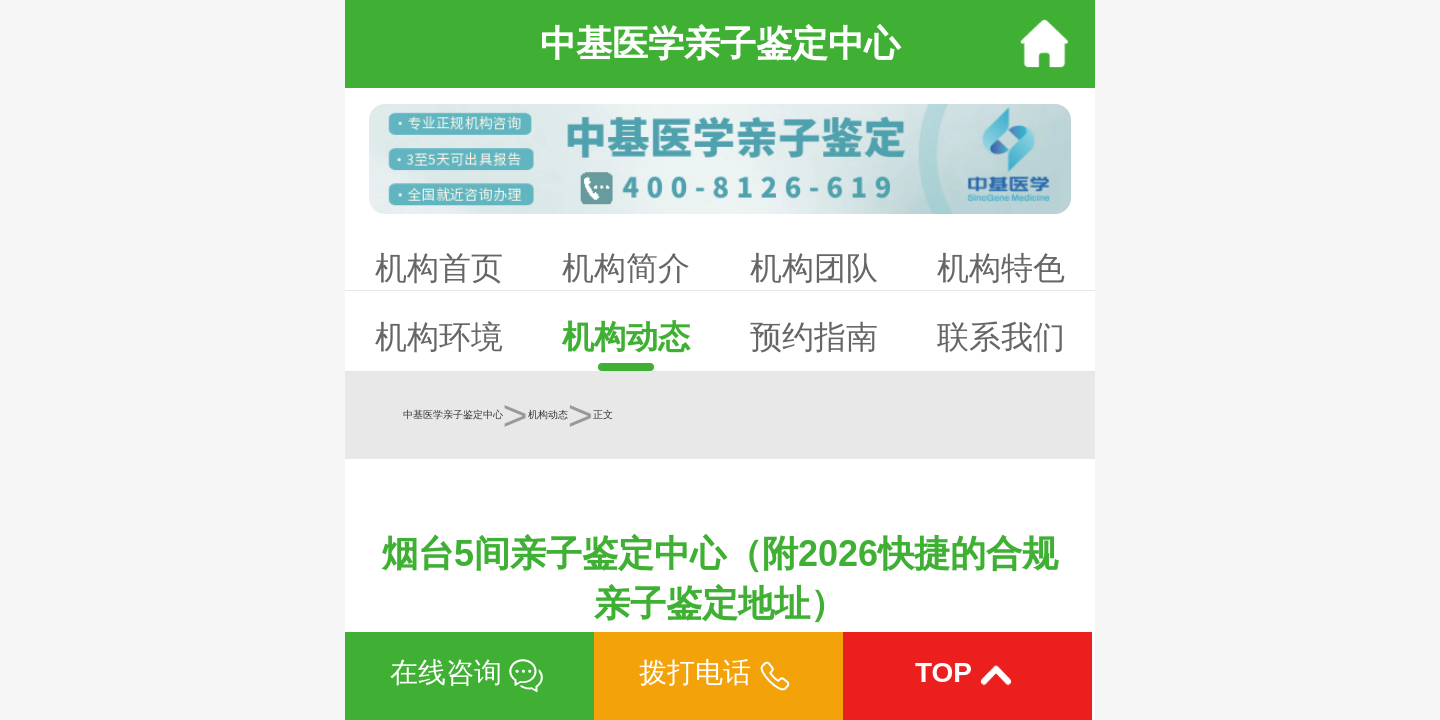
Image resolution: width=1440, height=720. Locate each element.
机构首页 (439, 268)
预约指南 (814, 337)
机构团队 (814, 268)
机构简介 (626, 268)
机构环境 (439, 337)
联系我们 (1001, 337)
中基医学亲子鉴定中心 (453, 414)
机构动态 (626, 337)
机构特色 (1001, 268)
